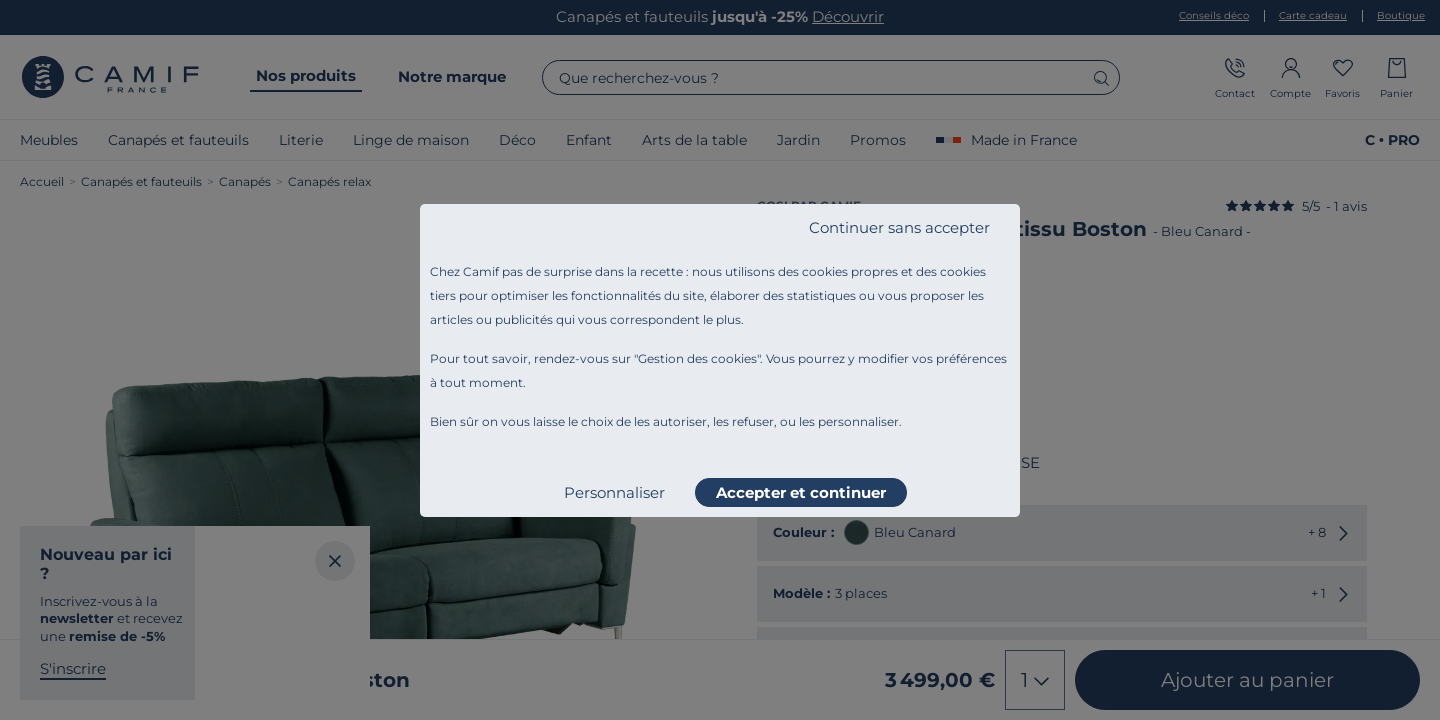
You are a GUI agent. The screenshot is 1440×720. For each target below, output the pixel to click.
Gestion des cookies (697, 358)
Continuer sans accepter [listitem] (899, 227)
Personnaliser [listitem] (614, 492)
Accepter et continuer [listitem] (801, 492)
